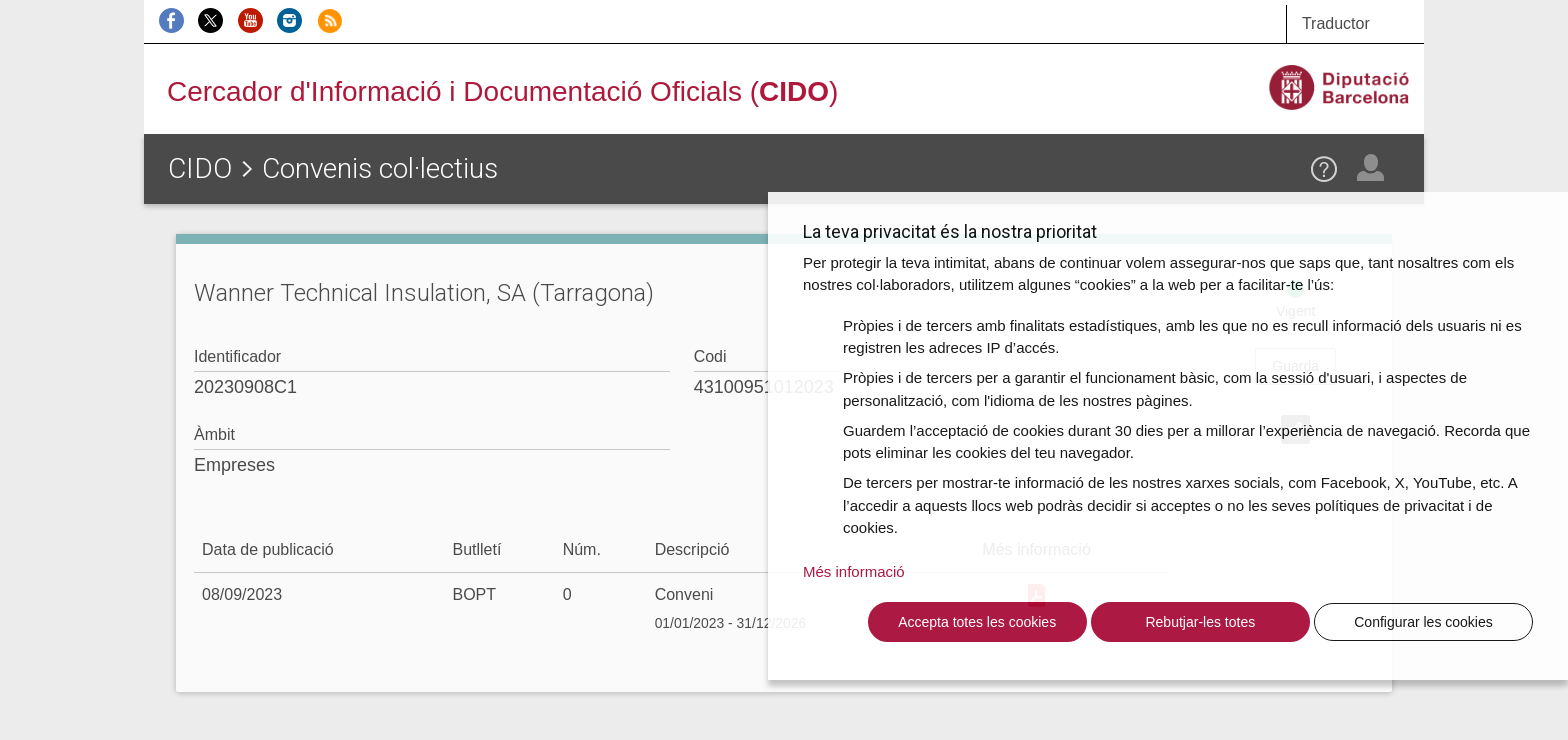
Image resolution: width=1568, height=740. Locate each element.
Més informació (854, 571)
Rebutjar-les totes (1200, 622)
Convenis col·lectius (380, 168)
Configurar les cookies (1423, 622)
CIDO (200, 168)
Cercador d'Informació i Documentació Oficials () (502, 91)
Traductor (1336, 23)
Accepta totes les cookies (977, 622)
